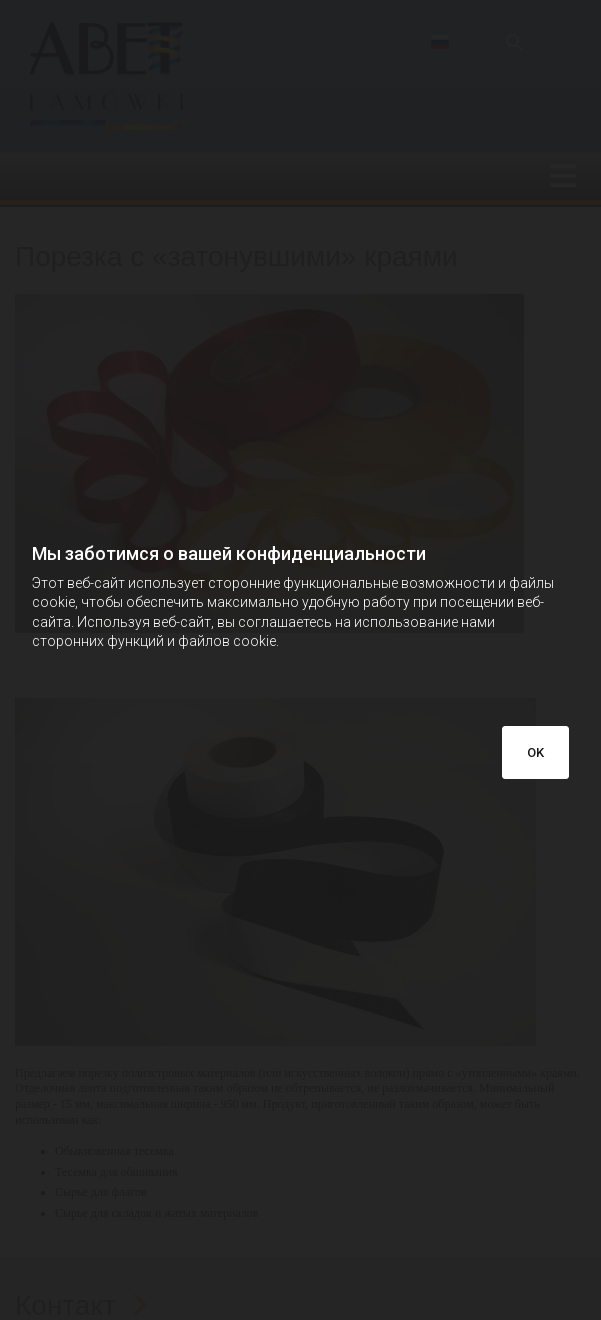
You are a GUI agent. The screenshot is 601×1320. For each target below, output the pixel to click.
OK (535, 752)
